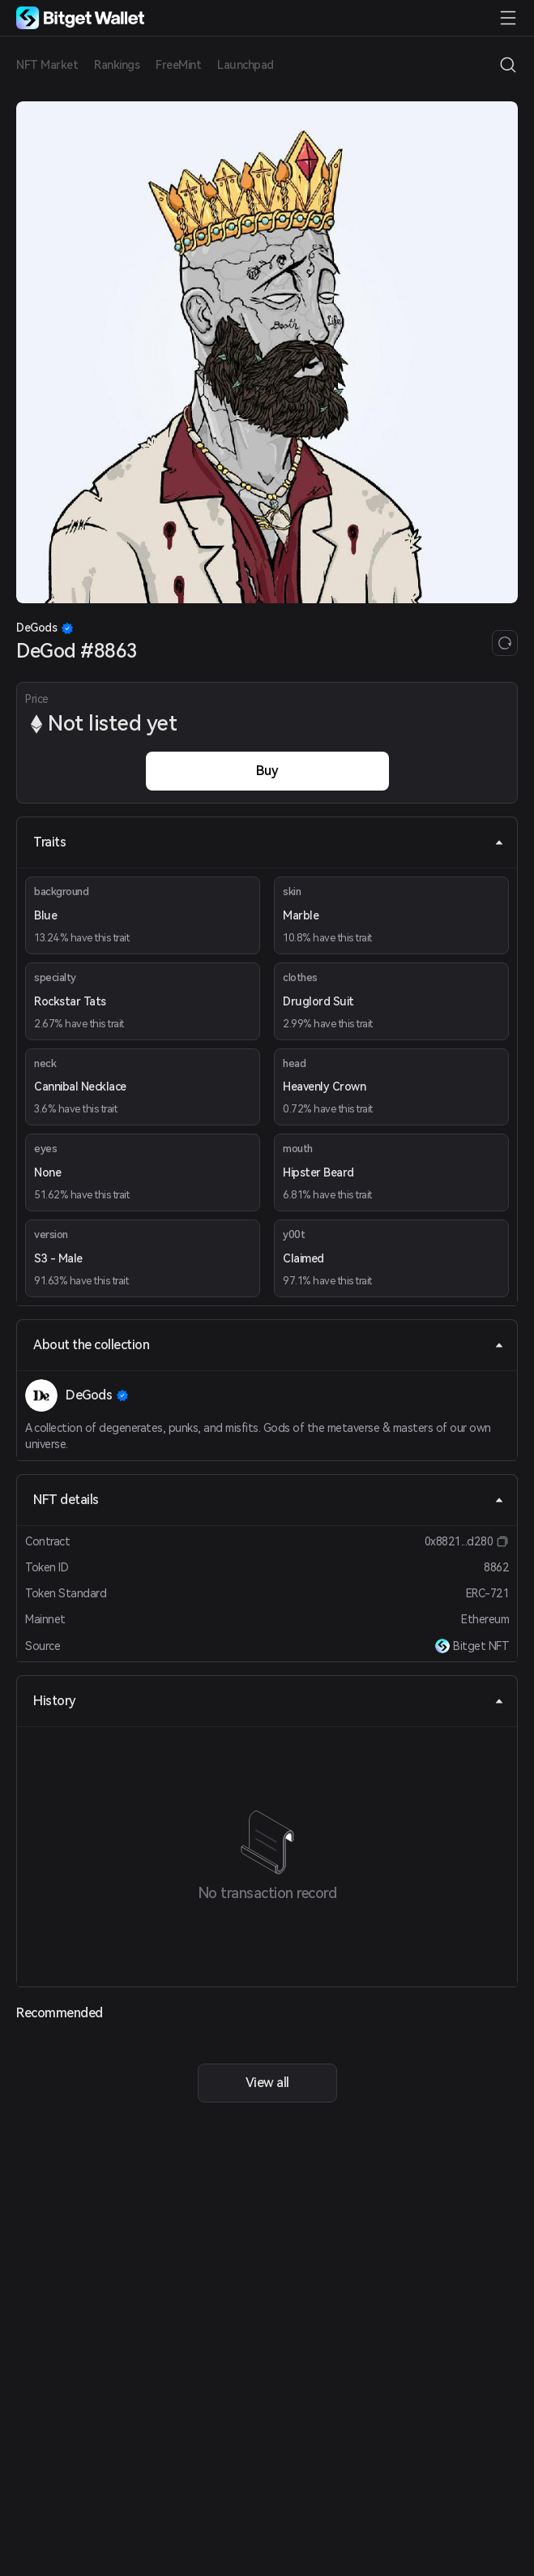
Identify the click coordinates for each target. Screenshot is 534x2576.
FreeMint (178, 64)
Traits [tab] (268, 842)
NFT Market (47, 64)
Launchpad (245, 64)
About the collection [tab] (268, 1344)
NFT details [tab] (268, 1499)
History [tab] (268, 1700)
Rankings (116, 64)
